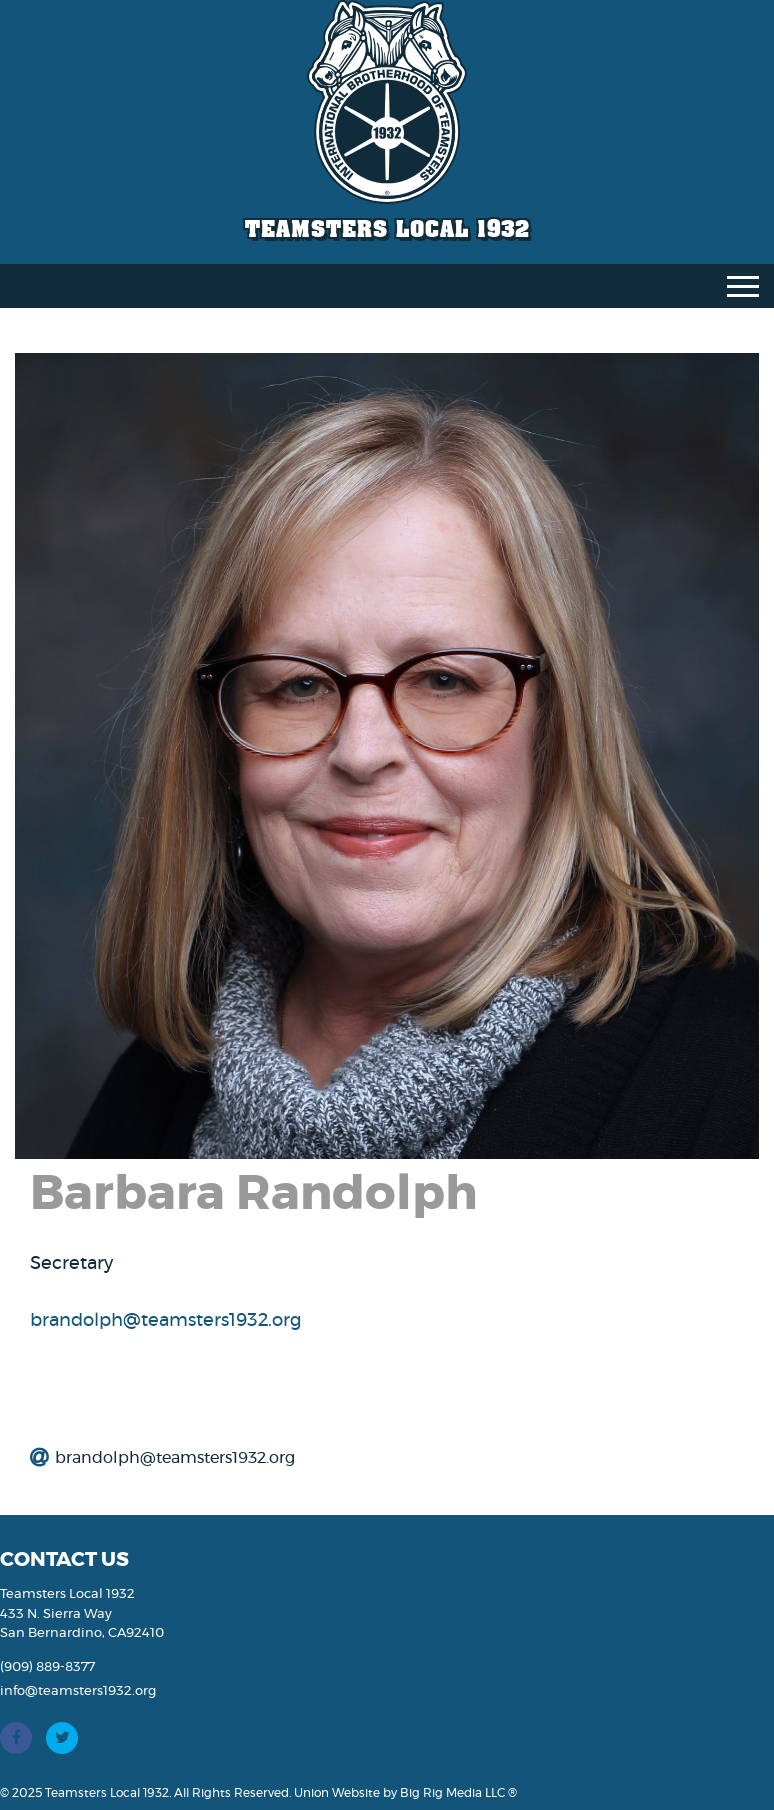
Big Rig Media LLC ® (458, 1793)
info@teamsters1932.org (78, 1691)
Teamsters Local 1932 (387, 228)
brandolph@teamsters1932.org (165, 1321)
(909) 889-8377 (47, 1667)
